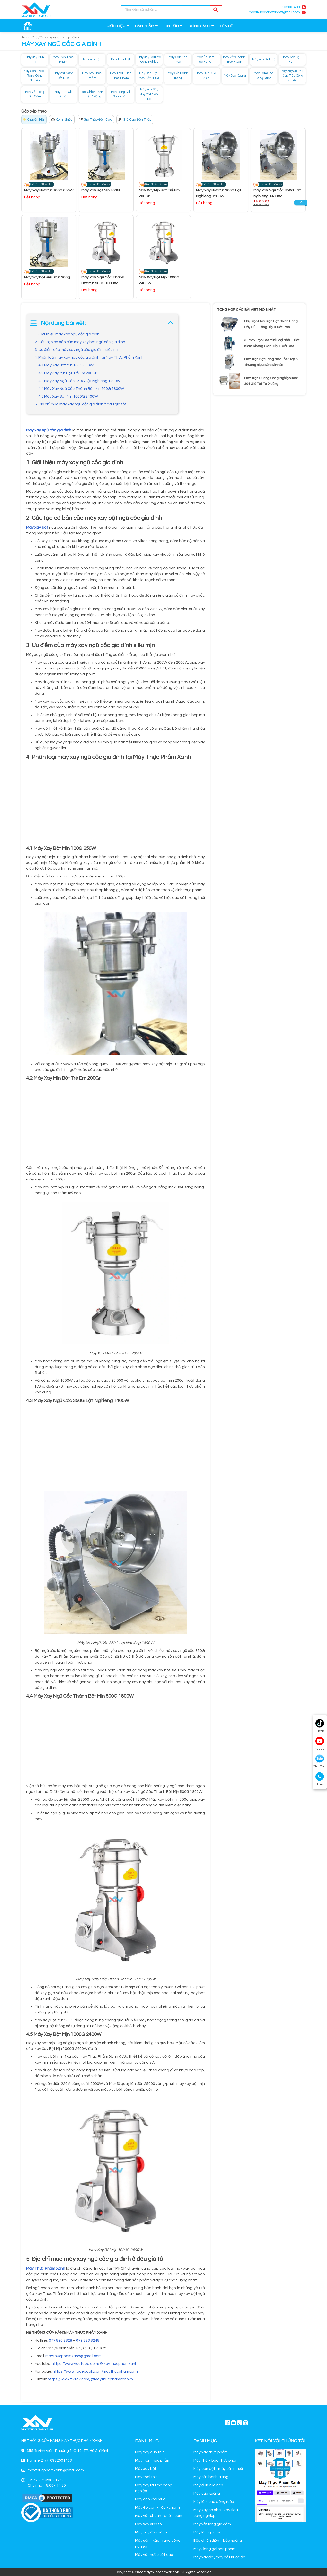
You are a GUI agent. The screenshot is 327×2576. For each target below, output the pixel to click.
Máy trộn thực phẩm (152, 2460)
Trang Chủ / (30, 37)
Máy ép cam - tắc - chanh (157, 2507)
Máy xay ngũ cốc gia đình (59, 37)
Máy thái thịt (146, 2477)
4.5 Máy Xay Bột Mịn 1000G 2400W (68, 396)
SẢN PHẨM (144, 26)
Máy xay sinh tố (148, 2524)
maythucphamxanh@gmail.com (274, 12)
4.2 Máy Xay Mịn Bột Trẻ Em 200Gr (67, 373)
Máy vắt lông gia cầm (212, 2524)
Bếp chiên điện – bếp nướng (217, 2540)
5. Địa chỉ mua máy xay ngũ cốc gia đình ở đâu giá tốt (81, 404)
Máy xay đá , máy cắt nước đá (219, 2557)
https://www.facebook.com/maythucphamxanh (95, 2371)
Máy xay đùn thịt (149, 2452)
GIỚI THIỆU (115, 26)
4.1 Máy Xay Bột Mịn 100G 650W (66, 365)
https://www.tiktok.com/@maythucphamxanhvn (90, 2379)
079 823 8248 (87, 2340)
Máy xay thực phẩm (210, 2452)
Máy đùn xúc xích (208, 2485)
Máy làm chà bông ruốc (213, 2502)
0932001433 (290, 7)
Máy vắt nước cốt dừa (154, 2555)
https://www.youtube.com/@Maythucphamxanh (94, 2364)
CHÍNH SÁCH (199, 26)
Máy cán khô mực (150, 2499)
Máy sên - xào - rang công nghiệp (158, 2543)
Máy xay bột (145, 2469)
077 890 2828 (60, 2340)
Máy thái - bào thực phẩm (216, 2460)
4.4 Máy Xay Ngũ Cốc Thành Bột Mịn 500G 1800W (81, 388)
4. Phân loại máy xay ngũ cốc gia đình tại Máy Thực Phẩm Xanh (89, 357)
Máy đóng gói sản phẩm (214, 2549)
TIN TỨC (171, 26)
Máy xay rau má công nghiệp (153, 2488)
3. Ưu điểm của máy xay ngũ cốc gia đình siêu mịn (77, 350)
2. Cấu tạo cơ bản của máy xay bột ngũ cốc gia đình (80, 342)
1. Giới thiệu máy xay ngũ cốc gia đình (67, 334)
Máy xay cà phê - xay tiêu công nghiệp (215, 2513)
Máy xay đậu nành (151, 2532)
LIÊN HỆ (226, 26)
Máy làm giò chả (207, 2532)
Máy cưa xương (206, 2493)
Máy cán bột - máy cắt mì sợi (218, 2469)
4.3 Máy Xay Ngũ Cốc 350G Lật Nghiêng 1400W (79, 381)
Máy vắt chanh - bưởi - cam (158, 2516)
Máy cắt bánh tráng (210, 2477)
